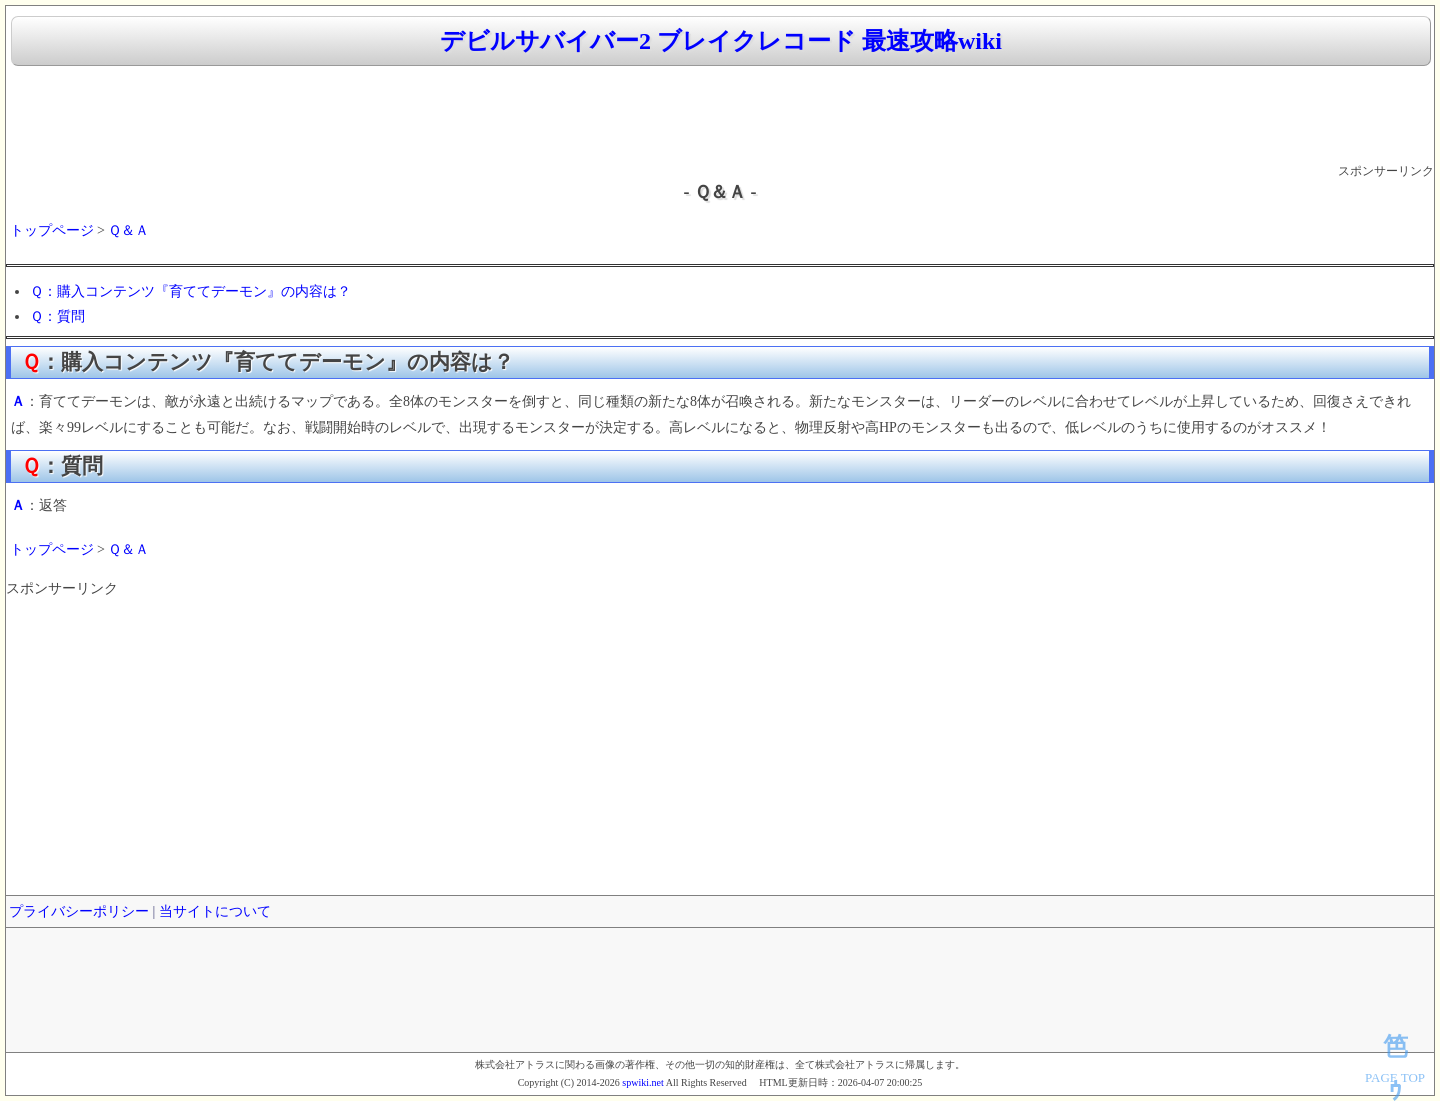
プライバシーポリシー (79, 911)
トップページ (52, 230)
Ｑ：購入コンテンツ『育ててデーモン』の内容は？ (190, 291)
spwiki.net (642, 1082)
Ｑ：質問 (57, 316)
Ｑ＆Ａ (128, 230)
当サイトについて (215, 911)
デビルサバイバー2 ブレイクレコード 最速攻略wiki (721, 41)
